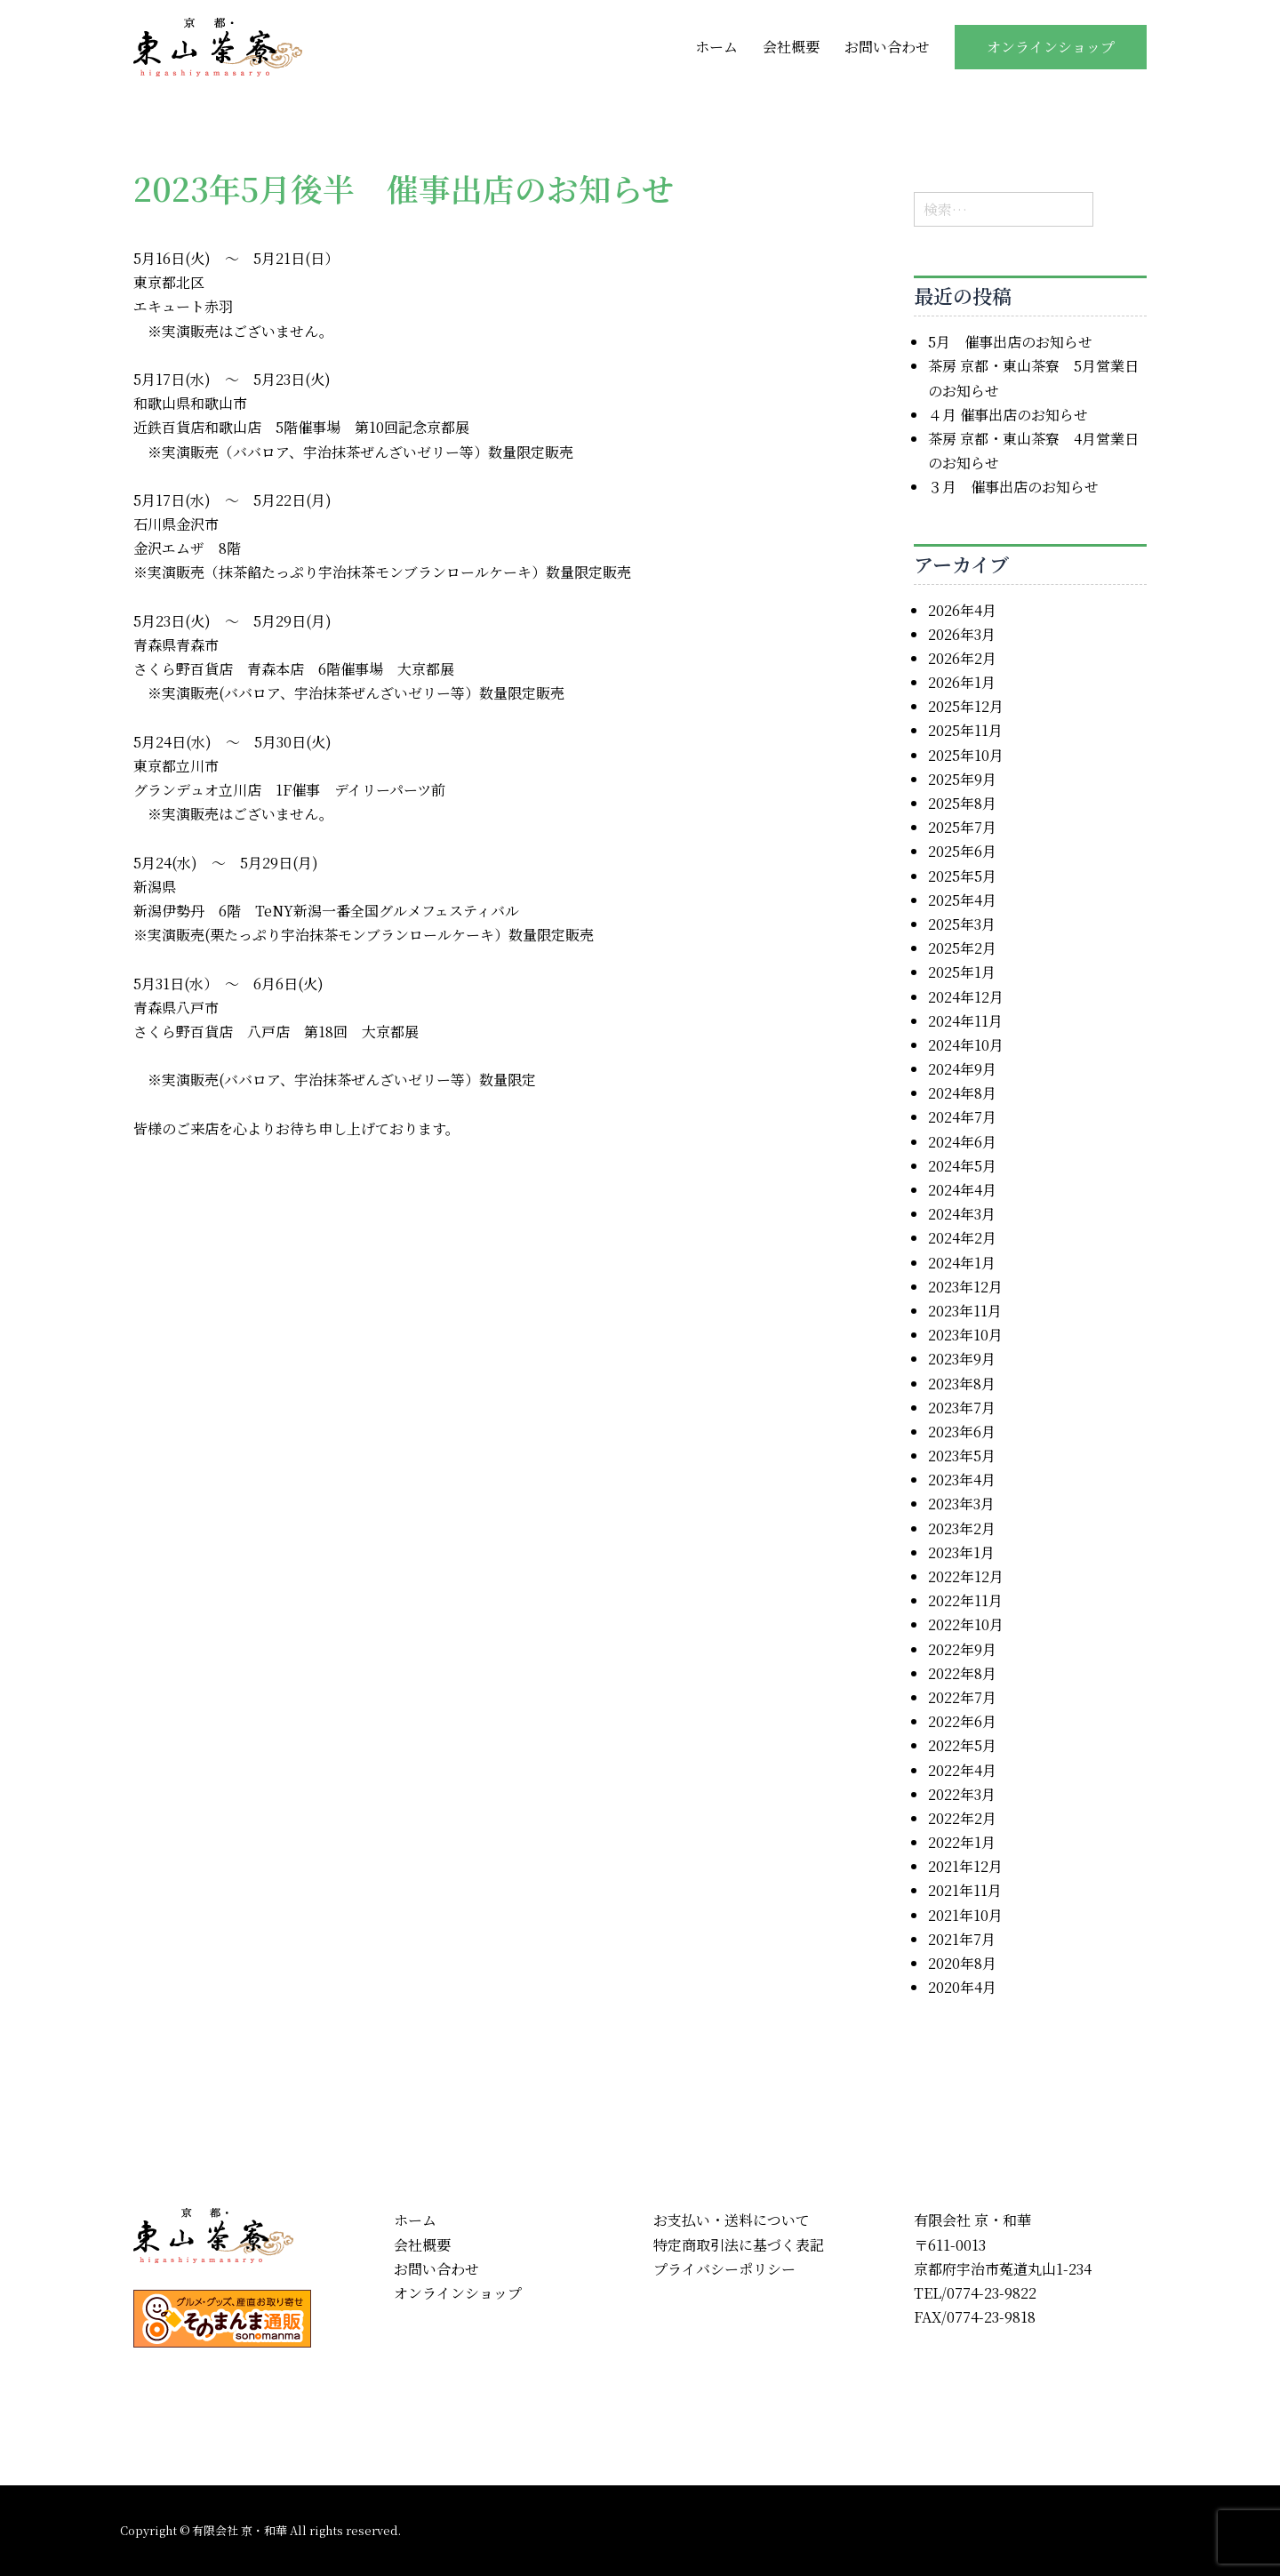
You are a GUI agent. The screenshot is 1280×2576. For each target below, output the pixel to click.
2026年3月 (962, 634)
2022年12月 (966, 1576)
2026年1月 (962, 682)
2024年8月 (962, 1093)
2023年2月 (962, 1528)
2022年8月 (962, 1673)
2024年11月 (965, 1021)
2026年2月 (962, 658)
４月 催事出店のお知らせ (1008, 414)
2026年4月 (962, 610)
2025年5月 (962, 876)
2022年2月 (962, 1818)
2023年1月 (961, 1552)
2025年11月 (965, 730)
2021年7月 (962, 1939)
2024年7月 (962, 1117)
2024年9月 (962, 1069)
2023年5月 (962, 1455)
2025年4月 (962, 900)
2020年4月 (962, 1987)
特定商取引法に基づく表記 (738, 2245)
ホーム (716, 46)
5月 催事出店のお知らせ (1010, 342)
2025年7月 (962, 827)
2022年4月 (962, 1770)
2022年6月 (962, 1721)
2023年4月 (962, 1479)
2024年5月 (962, 1166)
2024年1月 (962, 1262)
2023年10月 (965, 1334)
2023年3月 (961, 1503)
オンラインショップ (1051, 46)
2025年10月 (966, 755)
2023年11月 (965, 1310)
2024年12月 (966, 997)
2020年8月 (962, 1963)
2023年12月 (965, 1286)
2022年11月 (965, 1600)
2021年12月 (965, 1866)
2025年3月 (962, 924)
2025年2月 (962, 948)
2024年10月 (966, 1045)
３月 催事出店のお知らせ (1013, 486)
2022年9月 (962, 1649)
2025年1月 (962, 972)
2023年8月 (962, 1383)
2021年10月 (965, 1915)
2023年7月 (962, 1407)
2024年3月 (962, 1214)
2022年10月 (966, 1624)
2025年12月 (966, 706)
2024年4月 (962, 1190)
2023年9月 (962, 1358)
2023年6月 (962, 1431)
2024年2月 (962, 1238)
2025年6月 (962, 851)
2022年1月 (962, 1842)
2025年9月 (962, 779)
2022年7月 (962, 1697)
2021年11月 (965, 1890)
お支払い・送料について (731, 2220)
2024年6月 (962, 1142)
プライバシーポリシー (724, 2269)
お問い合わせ (887, 46)
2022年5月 (962, 1745)
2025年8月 (962, 803)
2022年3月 (962, 1794)
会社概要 (791, 46)
